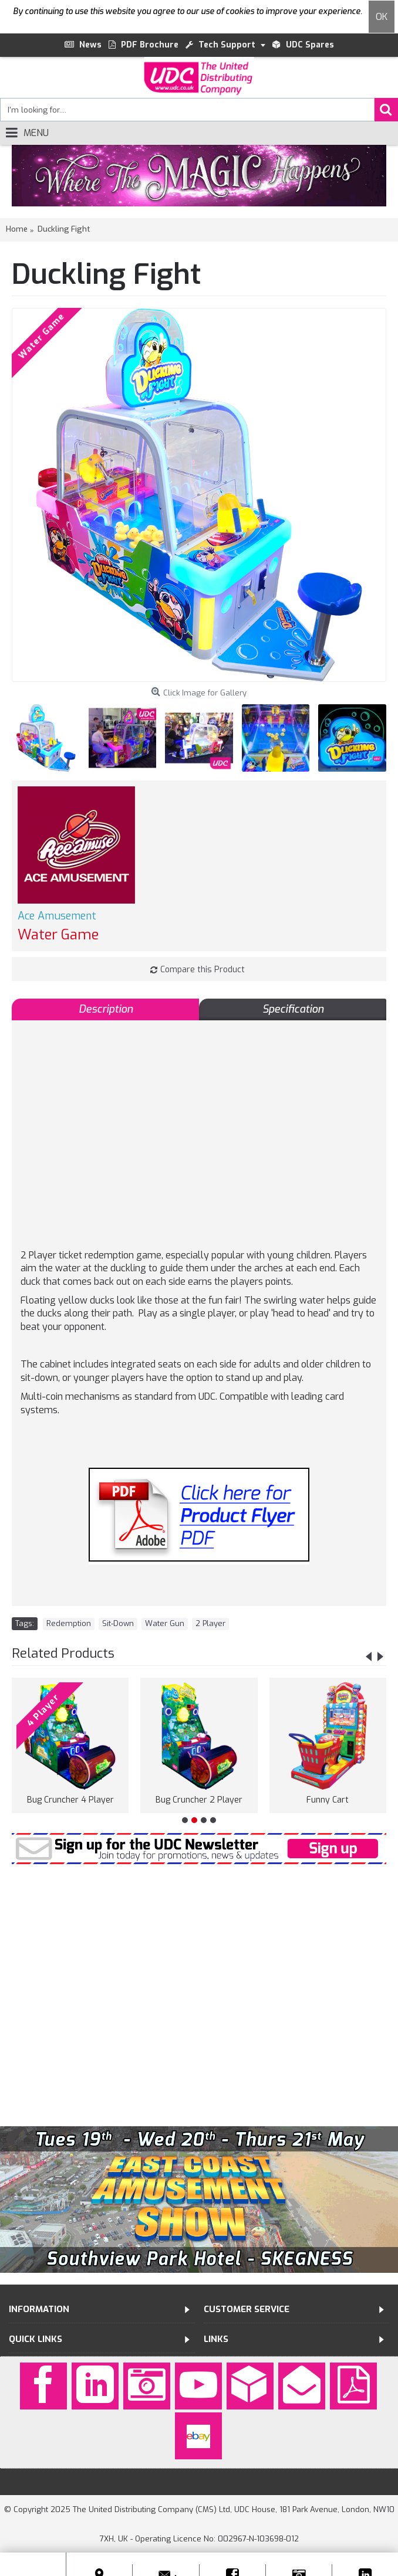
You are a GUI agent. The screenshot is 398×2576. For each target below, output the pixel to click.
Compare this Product (202, 969)
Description (106, 1009)
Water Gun (164, 1623)
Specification (292, 1009)
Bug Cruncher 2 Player (199, 1799)
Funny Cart (327, 1799)
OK (381, 17)
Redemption (68, 1623)
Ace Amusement (57, 916)
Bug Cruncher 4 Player (70, 1799)
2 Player (210, 1623)
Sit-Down (118, 1623)
